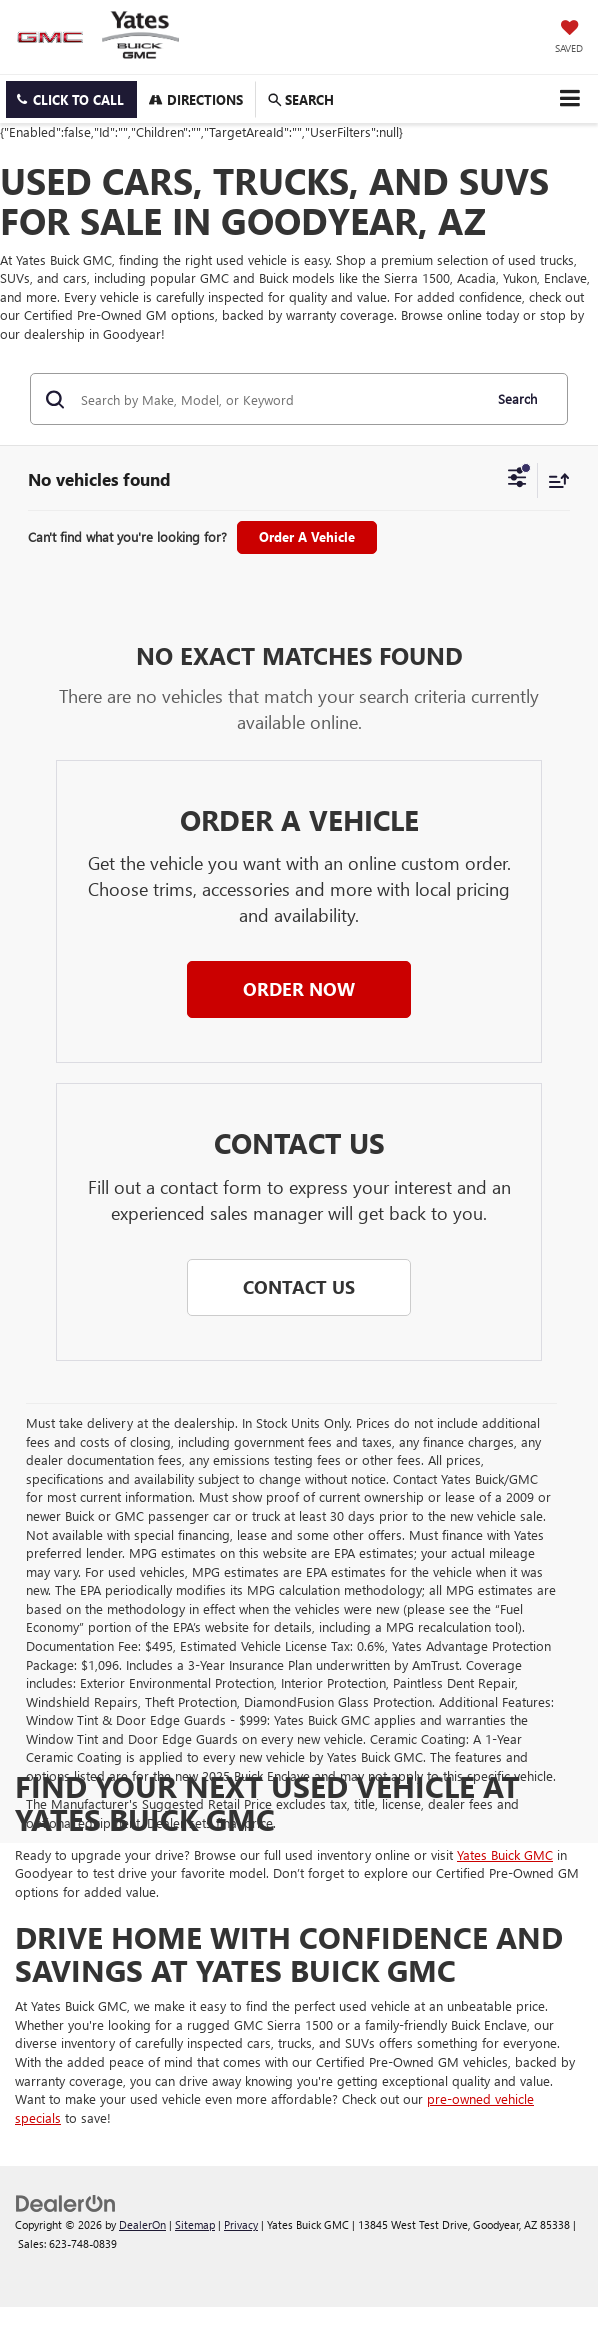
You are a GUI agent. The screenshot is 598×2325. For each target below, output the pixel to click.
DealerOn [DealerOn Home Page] (142, 2224)
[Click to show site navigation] (569, 98)
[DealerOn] (66, 2201)
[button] (71, 99)
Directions (196, 99)
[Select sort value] (554, 480)
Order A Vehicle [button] (307, 536)
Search (517, 398)
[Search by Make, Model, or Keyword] (278, 399)
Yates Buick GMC (505, 1854)
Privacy (241, 2224)
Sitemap (195, 2224)
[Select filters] (517, 480)
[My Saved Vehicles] (569, 38)
